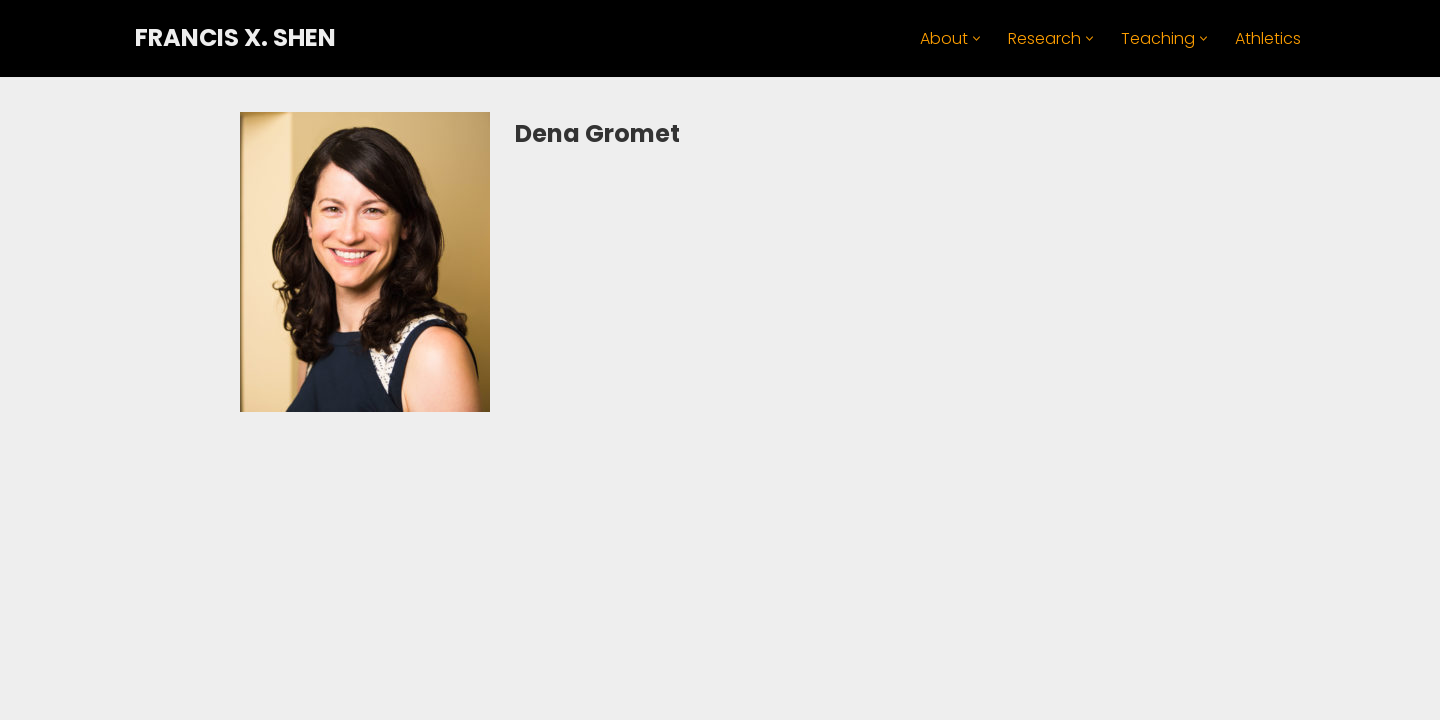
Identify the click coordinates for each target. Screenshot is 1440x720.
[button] (976, 38)
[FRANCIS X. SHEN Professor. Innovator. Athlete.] (235, 38)
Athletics (1268, 38)
